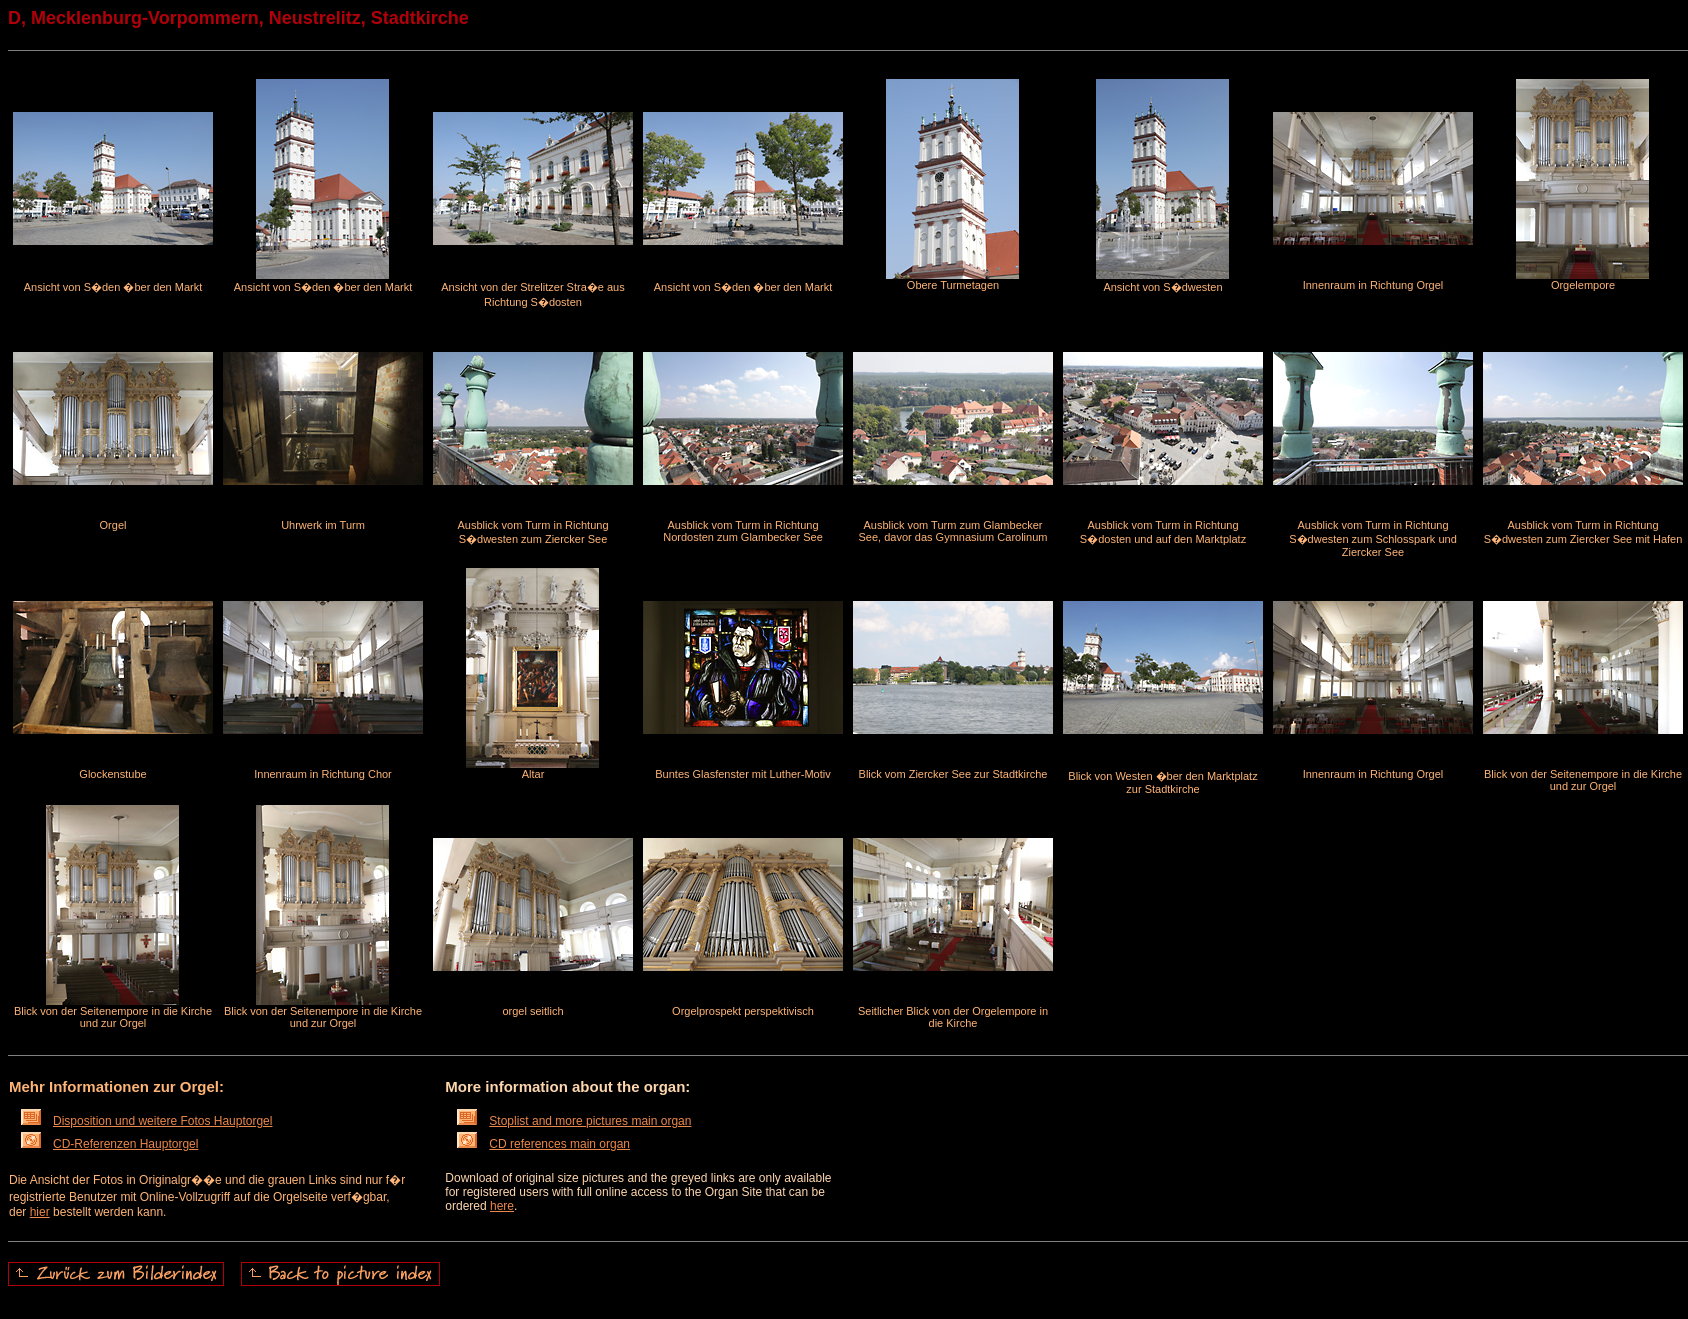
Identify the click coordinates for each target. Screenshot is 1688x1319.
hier (40, 1212)
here (502, 1206)
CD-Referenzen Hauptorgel (109, 1144)
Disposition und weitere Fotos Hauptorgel (146, 1121)
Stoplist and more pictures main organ (574, 1121)
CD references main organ (543, 1144)
